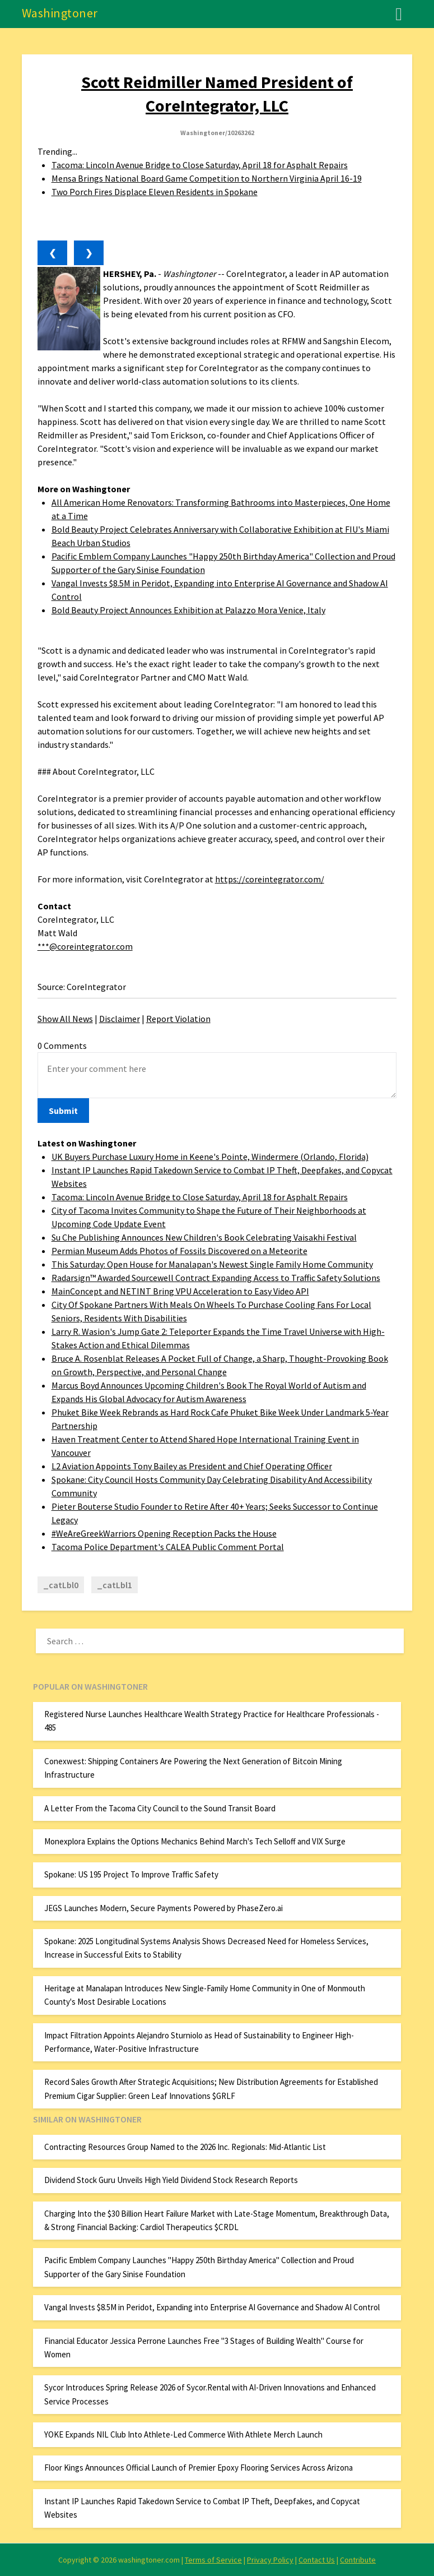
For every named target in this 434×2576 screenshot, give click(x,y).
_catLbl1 (114, 1584)
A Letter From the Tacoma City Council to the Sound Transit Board (160, 1808)
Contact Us (316, 2560)
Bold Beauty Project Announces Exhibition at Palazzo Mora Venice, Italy (188, 610)
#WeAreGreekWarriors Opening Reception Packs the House (164, 1533)
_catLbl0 (60, 1584)
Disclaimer (119, 1018)
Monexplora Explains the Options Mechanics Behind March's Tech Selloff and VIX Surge (195, 1841)
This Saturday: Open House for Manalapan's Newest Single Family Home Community (212, 1264)
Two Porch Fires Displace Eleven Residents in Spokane (155, 191)
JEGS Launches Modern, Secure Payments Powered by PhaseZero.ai (163, 1908)
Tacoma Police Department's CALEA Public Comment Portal (168, 1546)
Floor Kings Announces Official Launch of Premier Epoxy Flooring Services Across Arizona (198, 2467)
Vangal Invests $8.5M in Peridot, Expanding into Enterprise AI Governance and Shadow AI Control (212, 2307)
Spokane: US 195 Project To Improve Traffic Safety (131, 1874)
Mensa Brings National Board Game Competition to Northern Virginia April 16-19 (207, 178)
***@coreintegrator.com (85, 946)
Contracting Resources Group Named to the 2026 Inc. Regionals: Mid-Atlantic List (185, 2147)
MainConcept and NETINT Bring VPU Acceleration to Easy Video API (180, 1291)
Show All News (65, 1018)
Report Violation (178, 1018)
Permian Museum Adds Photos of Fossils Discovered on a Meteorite (179, 1250)
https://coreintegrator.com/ (269, 879)
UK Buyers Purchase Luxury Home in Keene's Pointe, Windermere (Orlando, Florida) (210, 1156)
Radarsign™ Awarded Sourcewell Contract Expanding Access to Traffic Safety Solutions (216, 1277)
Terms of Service (213, 2560)
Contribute (358, 2560)
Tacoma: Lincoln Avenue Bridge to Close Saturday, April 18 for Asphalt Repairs (200, 164)
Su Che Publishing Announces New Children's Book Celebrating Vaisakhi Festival (204, 1237)
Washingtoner (60, 13)
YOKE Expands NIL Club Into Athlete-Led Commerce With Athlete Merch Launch (183, 2434)
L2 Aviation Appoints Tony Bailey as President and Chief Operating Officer (192, 1466)
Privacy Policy (270, 2560)
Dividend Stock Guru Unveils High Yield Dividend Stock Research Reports (171, 2180)
